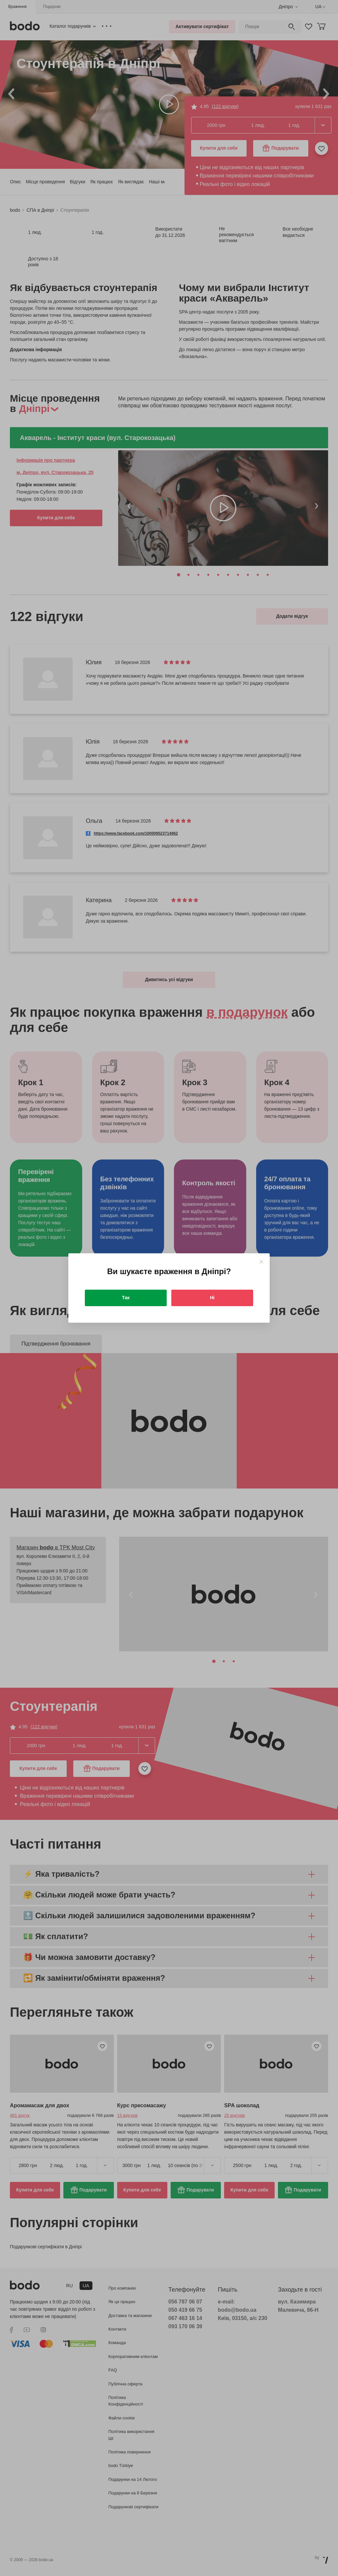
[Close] (261, 1262)
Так (126, 1297)
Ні (212, 1297)
